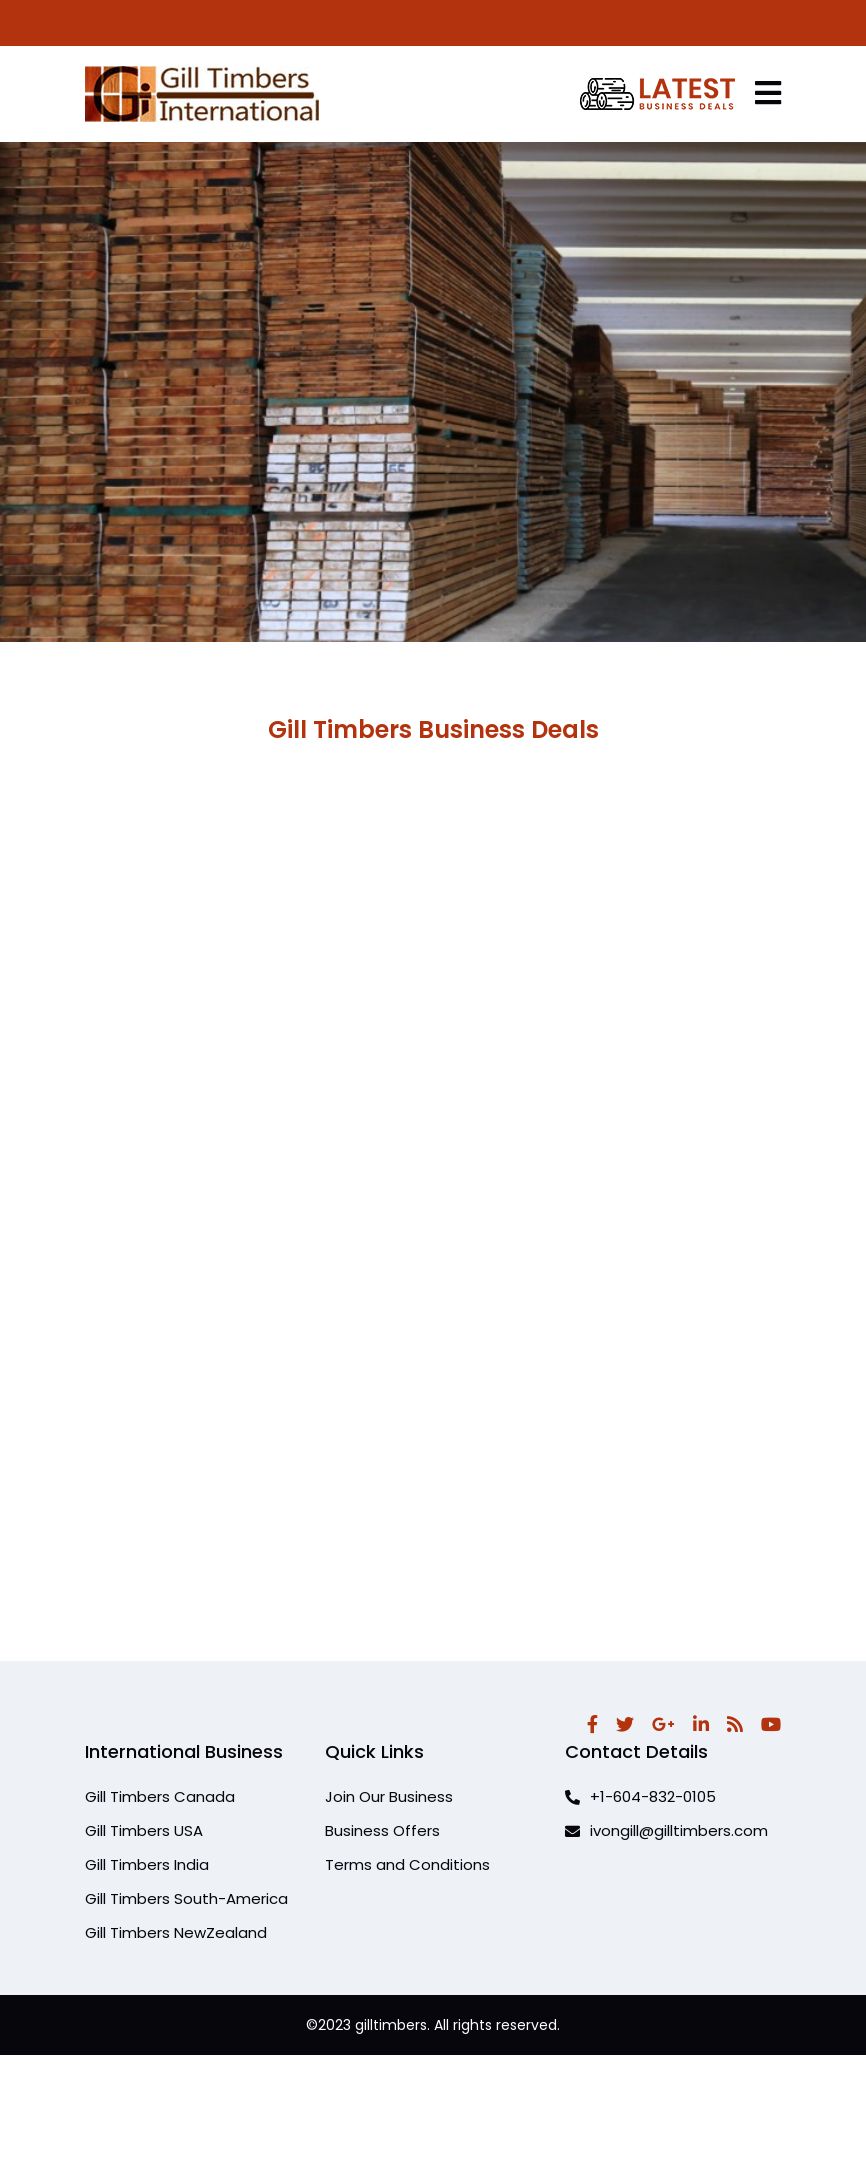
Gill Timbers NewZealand (176, 1932)
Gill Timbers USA (144, 1830)
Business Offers (382, 1830)
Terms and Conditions (407, 1864)
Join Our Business (389, 1796)
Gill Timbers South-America (186, 1898)
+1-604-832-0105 (640, 1796)
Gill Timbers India (147, 1864)
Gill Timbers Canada (160, 1796)
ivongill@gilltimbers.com (666, 1830)
